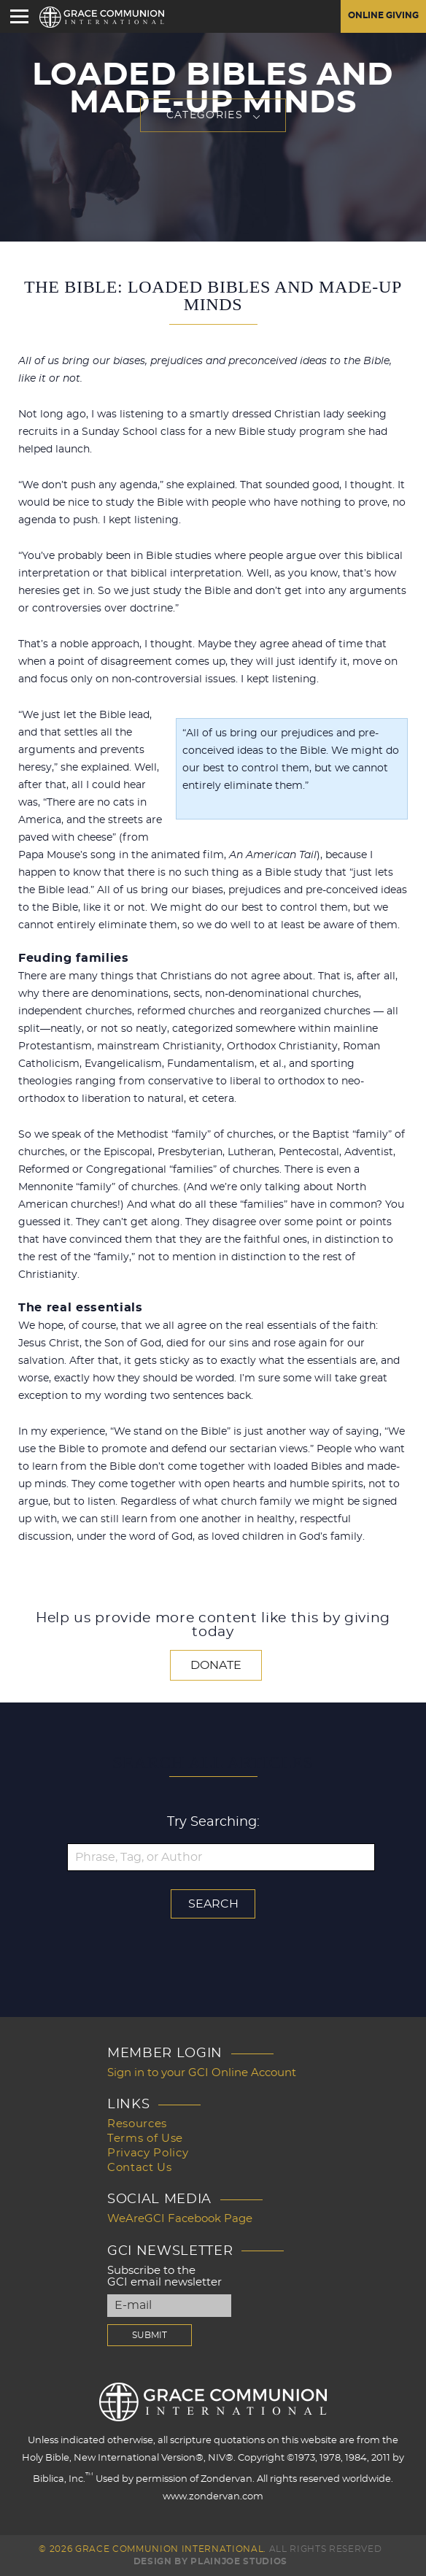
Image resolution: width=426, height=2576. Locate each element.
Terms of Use (145, 2138)
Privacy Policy (147, 2153)
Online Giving (383, 16)
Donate (215, 1665)
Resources (137, 2123)
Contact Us (139, 2167)
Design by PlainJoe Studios (210, 2561)
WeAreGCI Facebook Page (179, 2218)
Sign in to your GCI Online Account (201, 2072)
